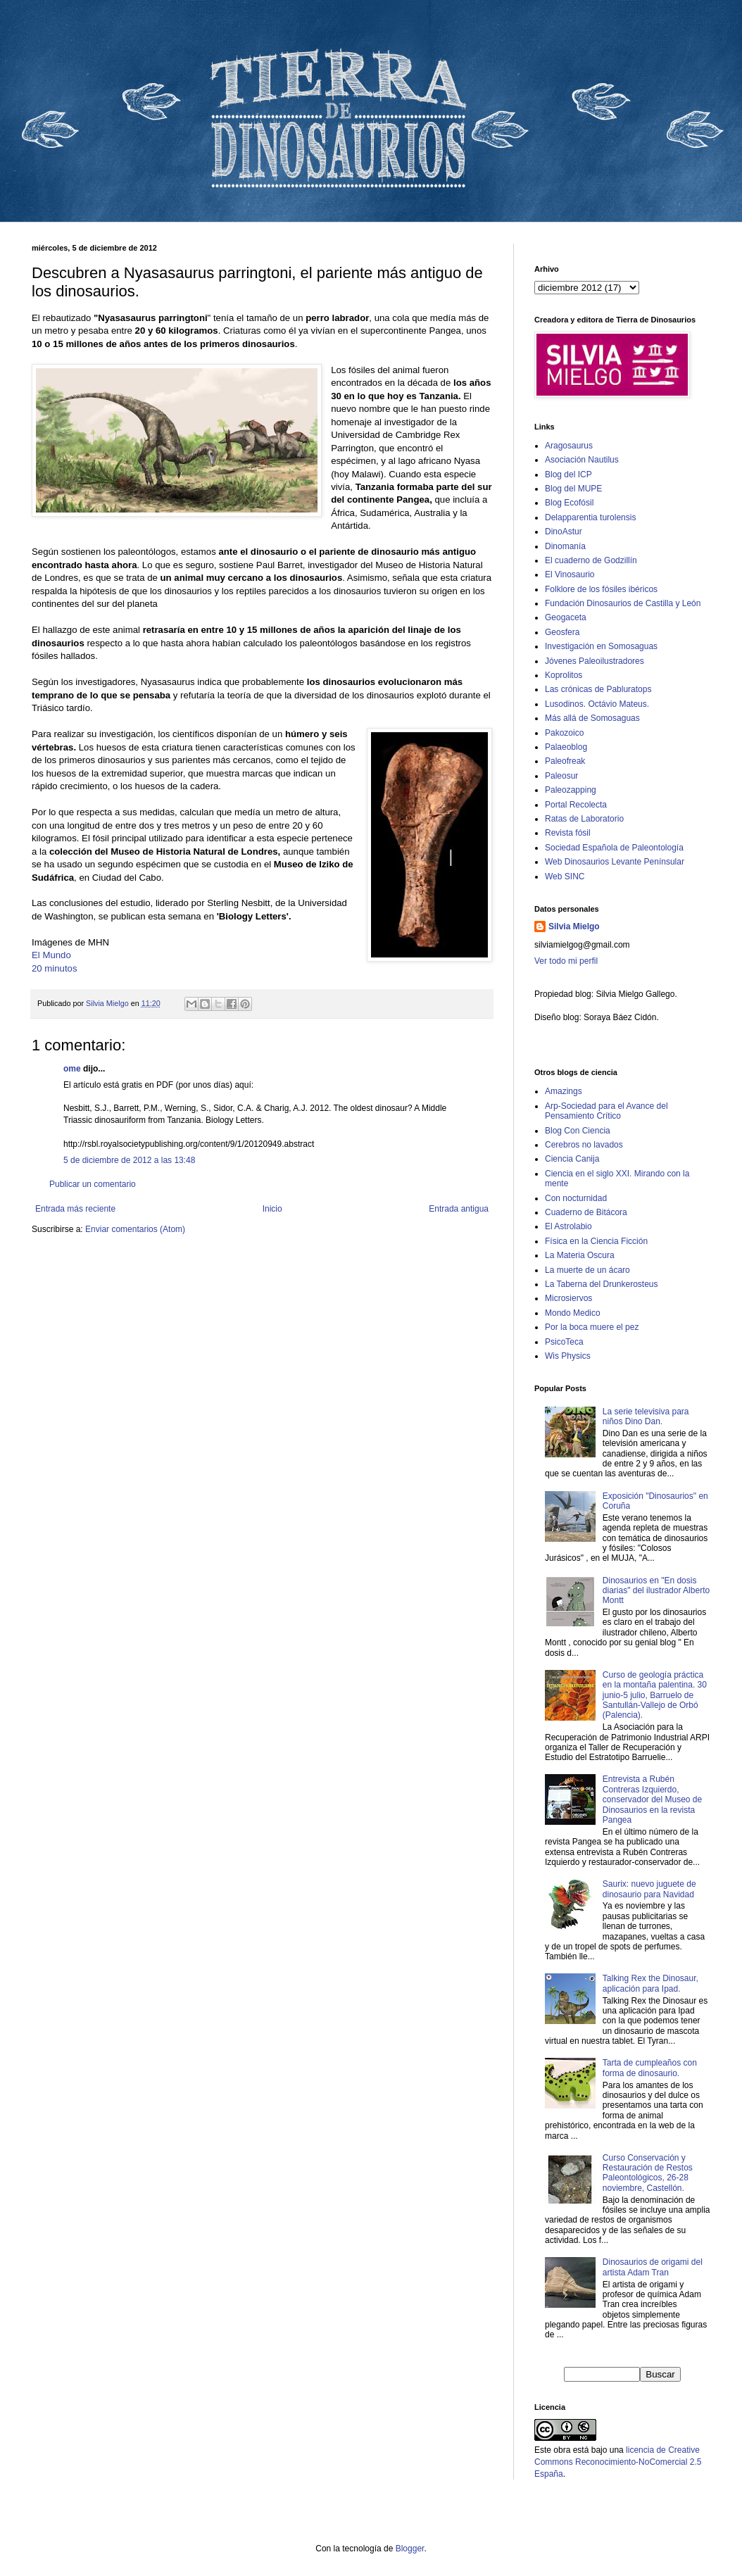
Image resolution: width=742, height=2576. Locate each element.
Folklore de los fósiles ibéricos (601, 589)
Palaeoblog (566, 747)
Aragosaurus (569, 446)
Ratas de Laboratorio (584, 819)
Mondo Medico (572, 1313)
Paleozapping (570, 790)
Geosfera (562, 632)
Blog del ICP (568, 474)
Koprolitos (563, 675)
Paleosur (561, 776)
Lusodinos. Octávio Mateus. (597, 704)
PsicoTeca (564, 1342)
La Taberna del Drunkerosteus (601, 1284)
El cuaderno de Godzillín (591, 560)
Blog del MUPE (573, 489)
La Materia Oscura (580, 1255)
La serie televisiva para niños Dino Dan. (646, 1416)
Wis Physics (568, 1356)
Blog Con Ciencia (577, 1131)
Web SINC (564, 876)
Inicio (272, 1209)
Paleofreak (565, 761)
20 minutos (54, 968)
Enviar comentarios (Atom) (135, 1229)
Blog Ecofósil (569, 503)
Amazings (563, 1091)
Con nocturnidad (576, 1198)
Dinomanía (565, 546)
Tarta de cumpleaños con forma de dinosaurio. (650, 2068)
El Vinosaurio (570, 574)
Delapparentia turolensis (590, 517)
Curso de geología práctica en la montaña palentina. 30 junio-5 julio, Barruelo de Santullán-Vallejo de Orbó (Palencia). (655, 1695)
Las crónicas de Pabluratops (598, 689)
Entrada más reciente (75, 1209)
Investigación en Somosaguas (601, 646)
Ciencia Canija (572, 1159)
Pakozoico (564, 733)
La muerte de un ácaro (587, 1270)
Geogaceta (565, 617)
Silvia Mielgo (574, 926)
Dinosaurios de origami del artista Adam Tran (653, 2267)
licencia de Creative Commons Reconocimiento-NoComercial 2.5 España (617, 2462)
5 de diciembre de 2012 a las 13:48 (129, 1160)
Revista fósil (568, 833)
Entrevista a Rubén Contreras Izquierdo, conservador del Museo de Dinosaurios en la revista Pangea (652, 1799)
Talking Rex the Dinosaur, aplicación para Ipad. (650, 1983)
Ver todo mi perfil (566, 961)
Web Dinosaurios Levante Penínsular (614, 862)
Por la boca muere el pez (592, 1327)
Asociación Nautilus (582, 460)
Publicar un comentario (92, 1184)
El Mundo (51, 955)
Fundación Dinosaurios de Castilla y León (622, 603)
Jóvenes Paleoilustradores (594, 661)
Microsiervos (568, 1298)
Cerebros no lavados (584, 1145)
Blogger (410, 2548)
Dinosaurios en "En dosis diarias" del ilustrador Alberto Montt (656, 1591)
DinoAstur (563, 531)
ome (72, 1069)
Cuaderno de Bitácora (586, 1212)
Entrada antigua (459, 1209)
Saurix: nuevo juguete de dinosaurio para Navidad (649, 1889)
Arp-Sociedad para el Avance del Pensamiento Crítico (606, 1111)
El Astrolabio (568, 1226)
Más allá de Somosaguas (592, 718)
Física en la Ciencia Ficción (596, 1241)
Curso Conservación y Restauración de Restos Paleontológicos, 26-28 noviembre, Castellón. (648, 2173)
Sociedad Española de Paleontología (614, 848)
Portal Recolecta (576, 805)
